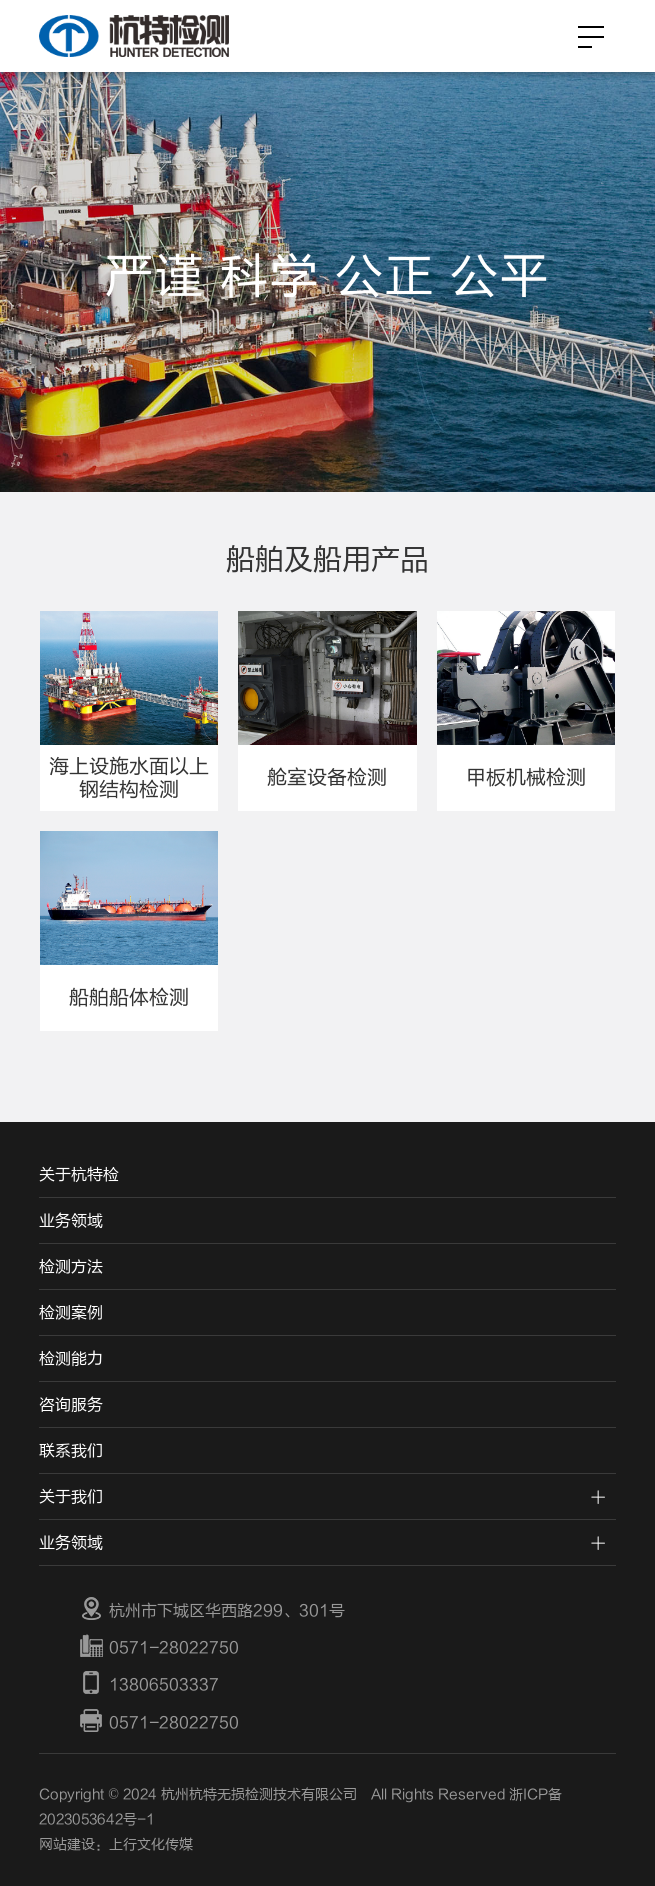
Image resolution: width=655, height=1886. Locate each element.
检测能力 (71, 1359)
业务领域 (71, 1221)
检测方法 (71, 1267)
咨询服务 (71, 1405)
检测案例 (71, 1313)
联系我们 (71, 1451)
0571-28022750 (159, 1647)
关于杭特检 (79, 1175)
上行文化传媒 (151, 1844)
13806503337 (149, 1685)
